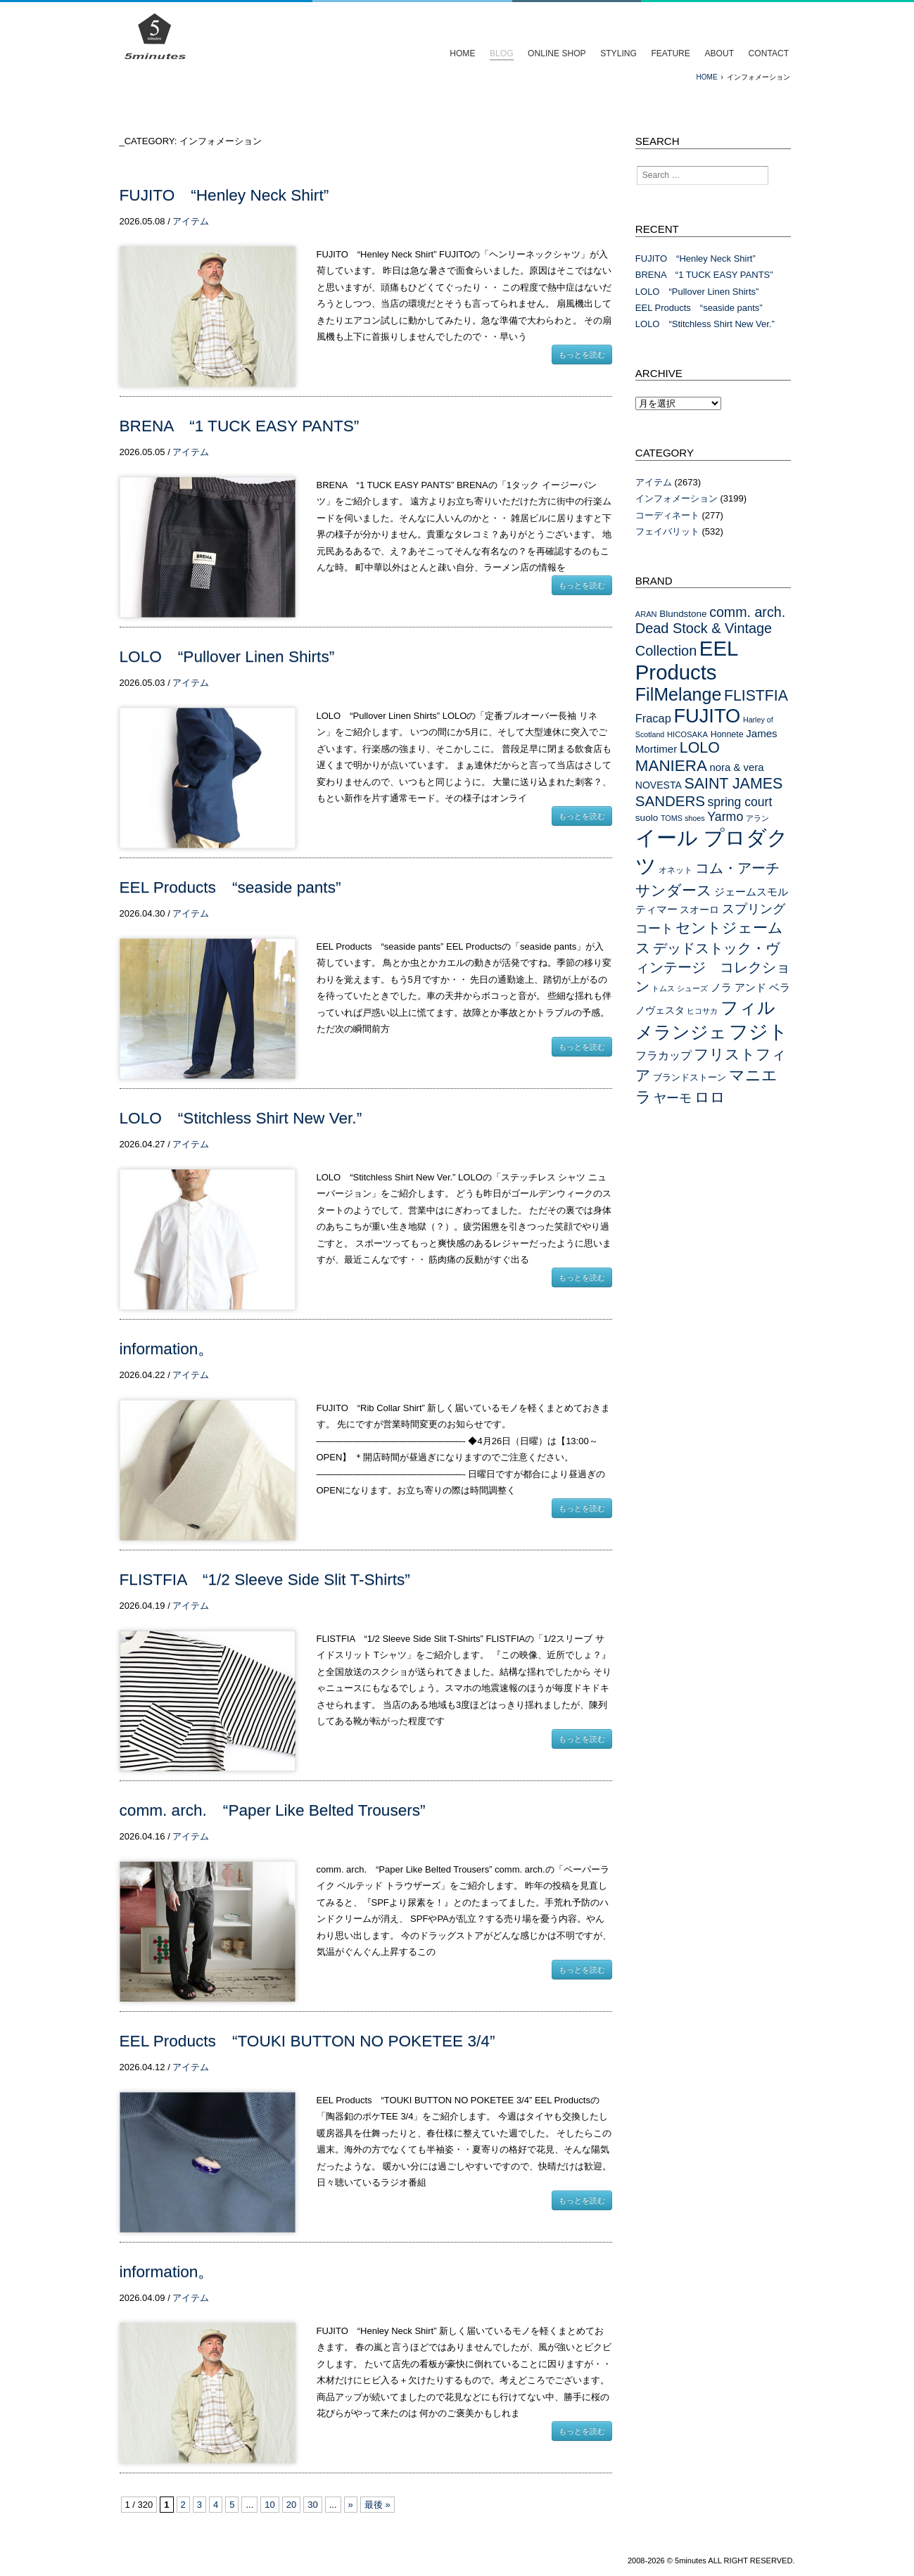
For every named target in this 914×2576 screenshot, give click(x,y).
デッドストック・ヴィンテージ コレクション (712, 967)
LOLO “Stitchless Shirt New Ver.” (241, 1118)
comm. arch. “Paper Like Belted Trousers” (273, 1810)
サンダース (673, 890)
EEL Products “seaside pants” (230, 887)
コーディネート (667, 515)
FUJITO (706, 716)
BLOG (502, 53)
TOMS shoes (683, 818)
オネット (675, 870)
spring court (740, 802)
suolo (647, 817)
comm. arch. (747, 612)
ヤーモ (673, 1098)
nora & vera (737, 767)
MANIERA (671, 765)
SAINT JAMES (733, 783)
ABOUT (719, 53)
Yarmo (725, 817)
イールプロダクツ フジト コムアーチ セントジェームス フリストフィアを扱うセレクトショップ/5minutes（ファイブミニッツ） (155, 37)
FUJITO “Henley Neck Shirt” (224, 195)
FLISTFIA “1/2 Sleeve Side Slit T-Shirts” (265, 1579)
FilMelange (678, 694)
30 (312, 2504)
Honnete (727, 734)
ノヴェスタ (660, 1010)
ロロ (709, 1097)
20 (291, 2504)
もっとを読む (582, 354)
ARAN (646, 614)
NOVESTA (658, 785)
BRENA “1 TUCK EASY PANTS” (240, 426)
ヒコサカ (702, 1011)
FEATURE (670, 53)
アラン (757, 818)
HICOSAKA (687, 734)
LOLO (700, 747)
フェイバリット (667, 531)
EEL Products (686, 660)
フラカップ (663, 1055)
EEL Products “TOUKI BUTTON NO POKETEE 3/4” (307, 2041)
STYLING (618, 53)
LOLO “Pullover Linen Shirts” (227, 656)
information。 (167, 1349)
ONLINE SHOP (557, 53)
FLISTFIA (756, 695)
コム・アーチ (737, 868)
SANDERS (670, 801)
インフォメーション (676, 498)
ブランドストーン (689, 1077)
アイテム (190, 221)
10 (269, 2504)
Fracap (653, 718)
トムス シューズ (680, 988)
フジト (758, 1031)
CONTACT (769, 53)
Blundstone (682, 613)
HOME (462, 53)
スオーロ (699, 910)
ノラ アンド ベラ (750, 987)
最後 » (377, 2504)
